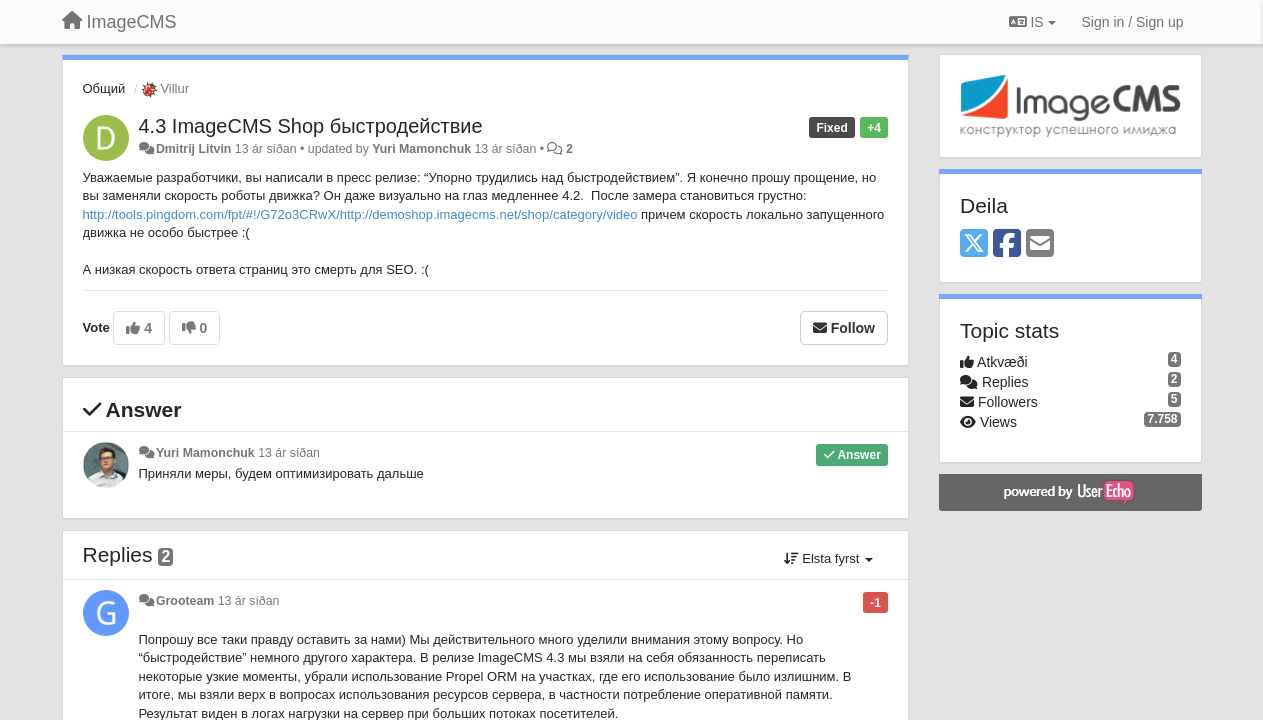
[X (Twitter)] (974, 244)
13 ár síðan (289, 453)
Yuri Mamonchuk (421, 149)
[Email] (1040, 244)
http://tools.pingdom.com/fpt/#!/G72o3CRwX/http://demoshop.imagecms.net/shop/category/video (360, 214)
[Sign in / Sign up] (1133, 22)
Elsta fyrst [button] (828, 558)
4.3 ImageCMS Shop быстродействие (311, 126)
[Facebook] (1007, 244)
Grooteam (185, 601)
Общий (104, 88)
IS (1032, 22)
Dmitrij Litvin (193, 149)
